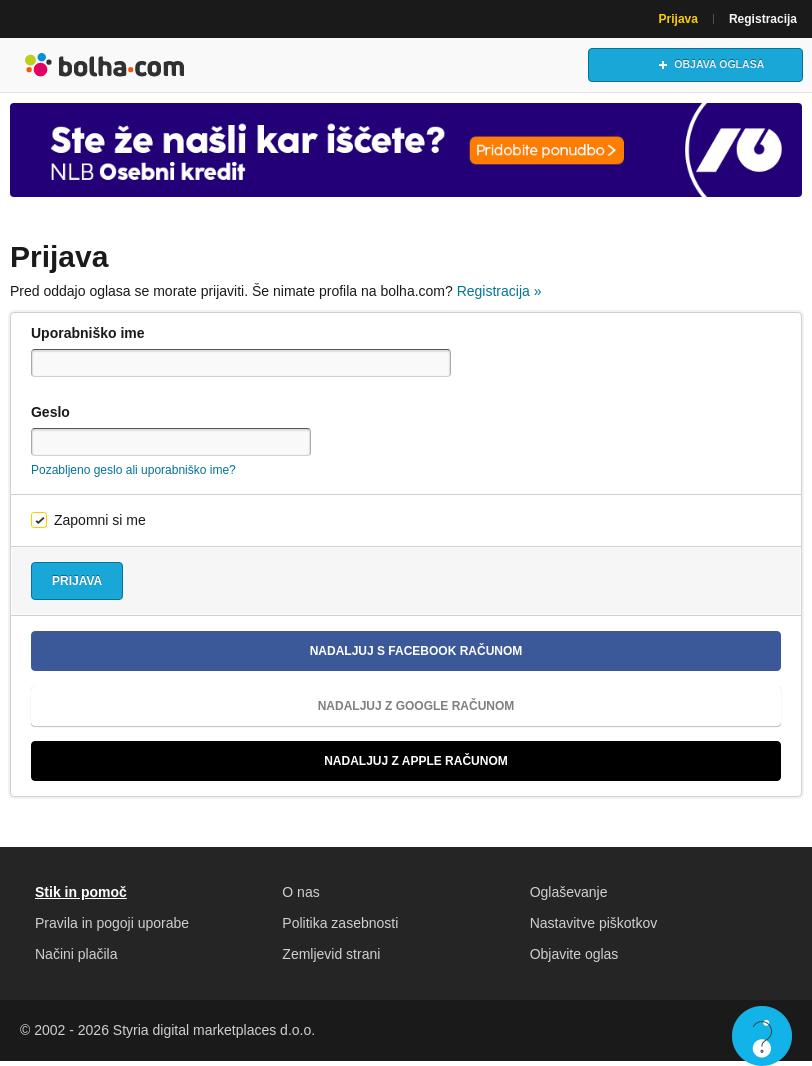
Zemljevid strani (331, 959)
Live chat (762, 1036)
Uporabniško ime (88, 338)
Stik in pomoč (81, 897)
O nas (300, 897)
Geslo (50, 417)
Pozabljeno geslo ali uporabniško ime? (133, 475)
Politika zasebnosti (340, 928)
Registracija (763, 19)
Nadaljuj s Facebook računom (284, 656)
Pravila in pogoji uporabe (112, 928)
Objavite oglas (574, 959)
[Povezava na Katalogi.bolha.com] (406, 154)
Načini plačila (76, 959)
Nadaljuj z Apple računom (277, 766)
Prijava (678, 19)
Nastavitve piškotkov (594, 928)
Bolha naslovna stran (105, 67)
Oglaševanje (569, 897)
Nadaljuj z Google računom (280, 711)
